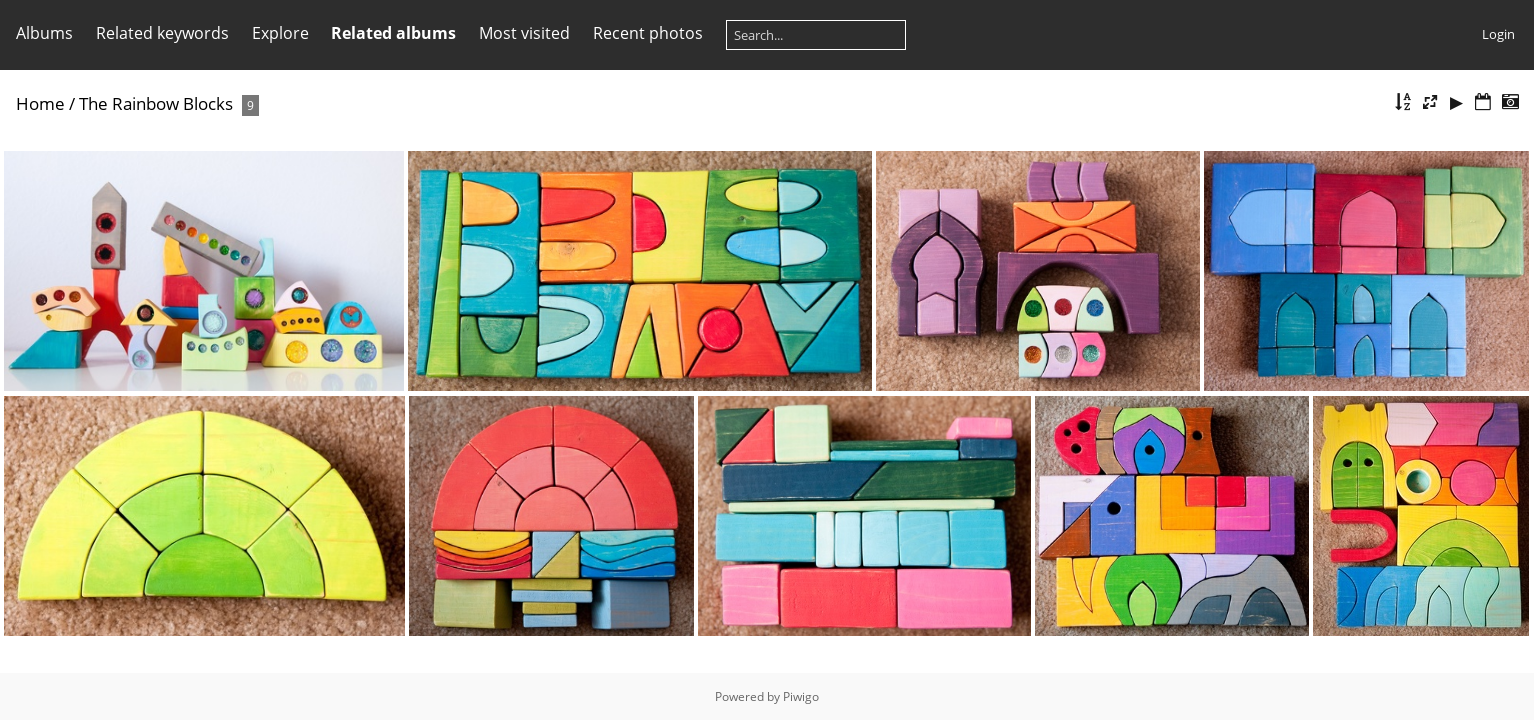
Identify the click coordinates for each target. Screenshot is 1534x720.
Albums (44, 33)
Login (1498, 34)
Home (40, 103)
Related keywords (162, 33)
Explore (280, 33)
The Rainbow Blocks (156, 103)
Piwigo (801, 696)
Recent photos (648, 33)
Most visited (524, 33)
